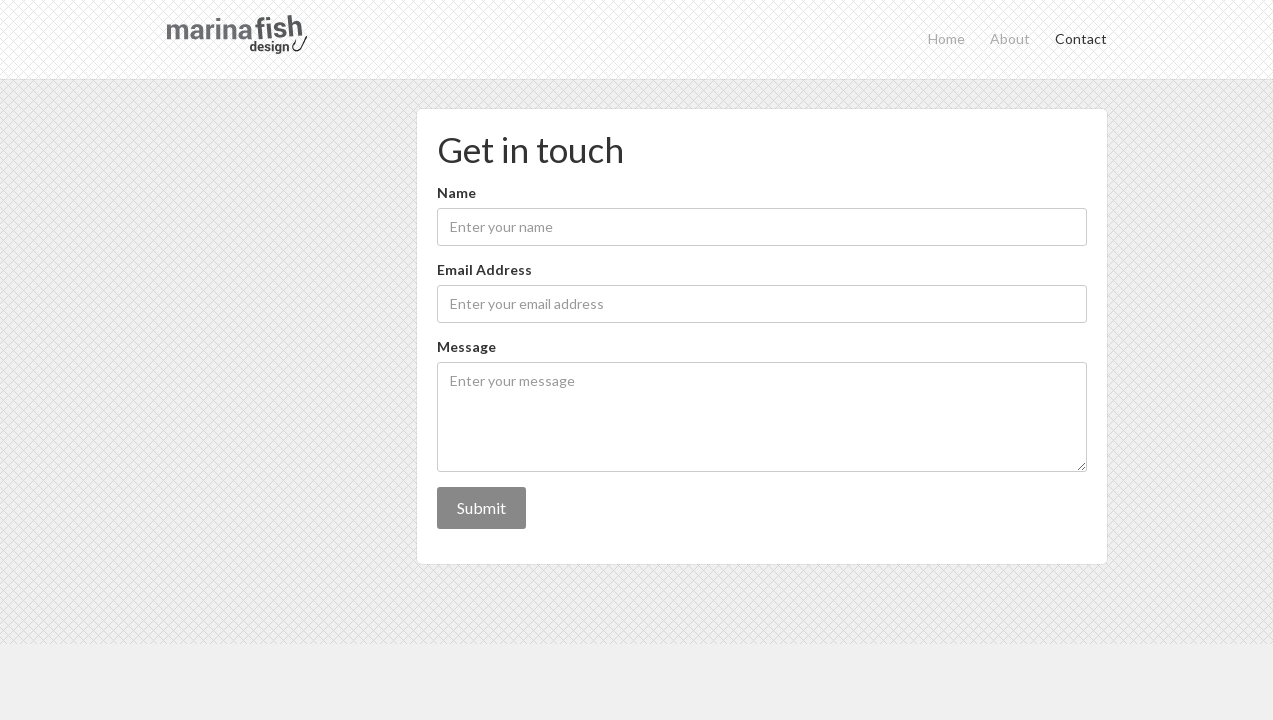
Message (466, 346)
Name (456, 192)
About (1010, 38)
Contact (1081, 38)
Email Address (484, 269)
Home (946, 38)
